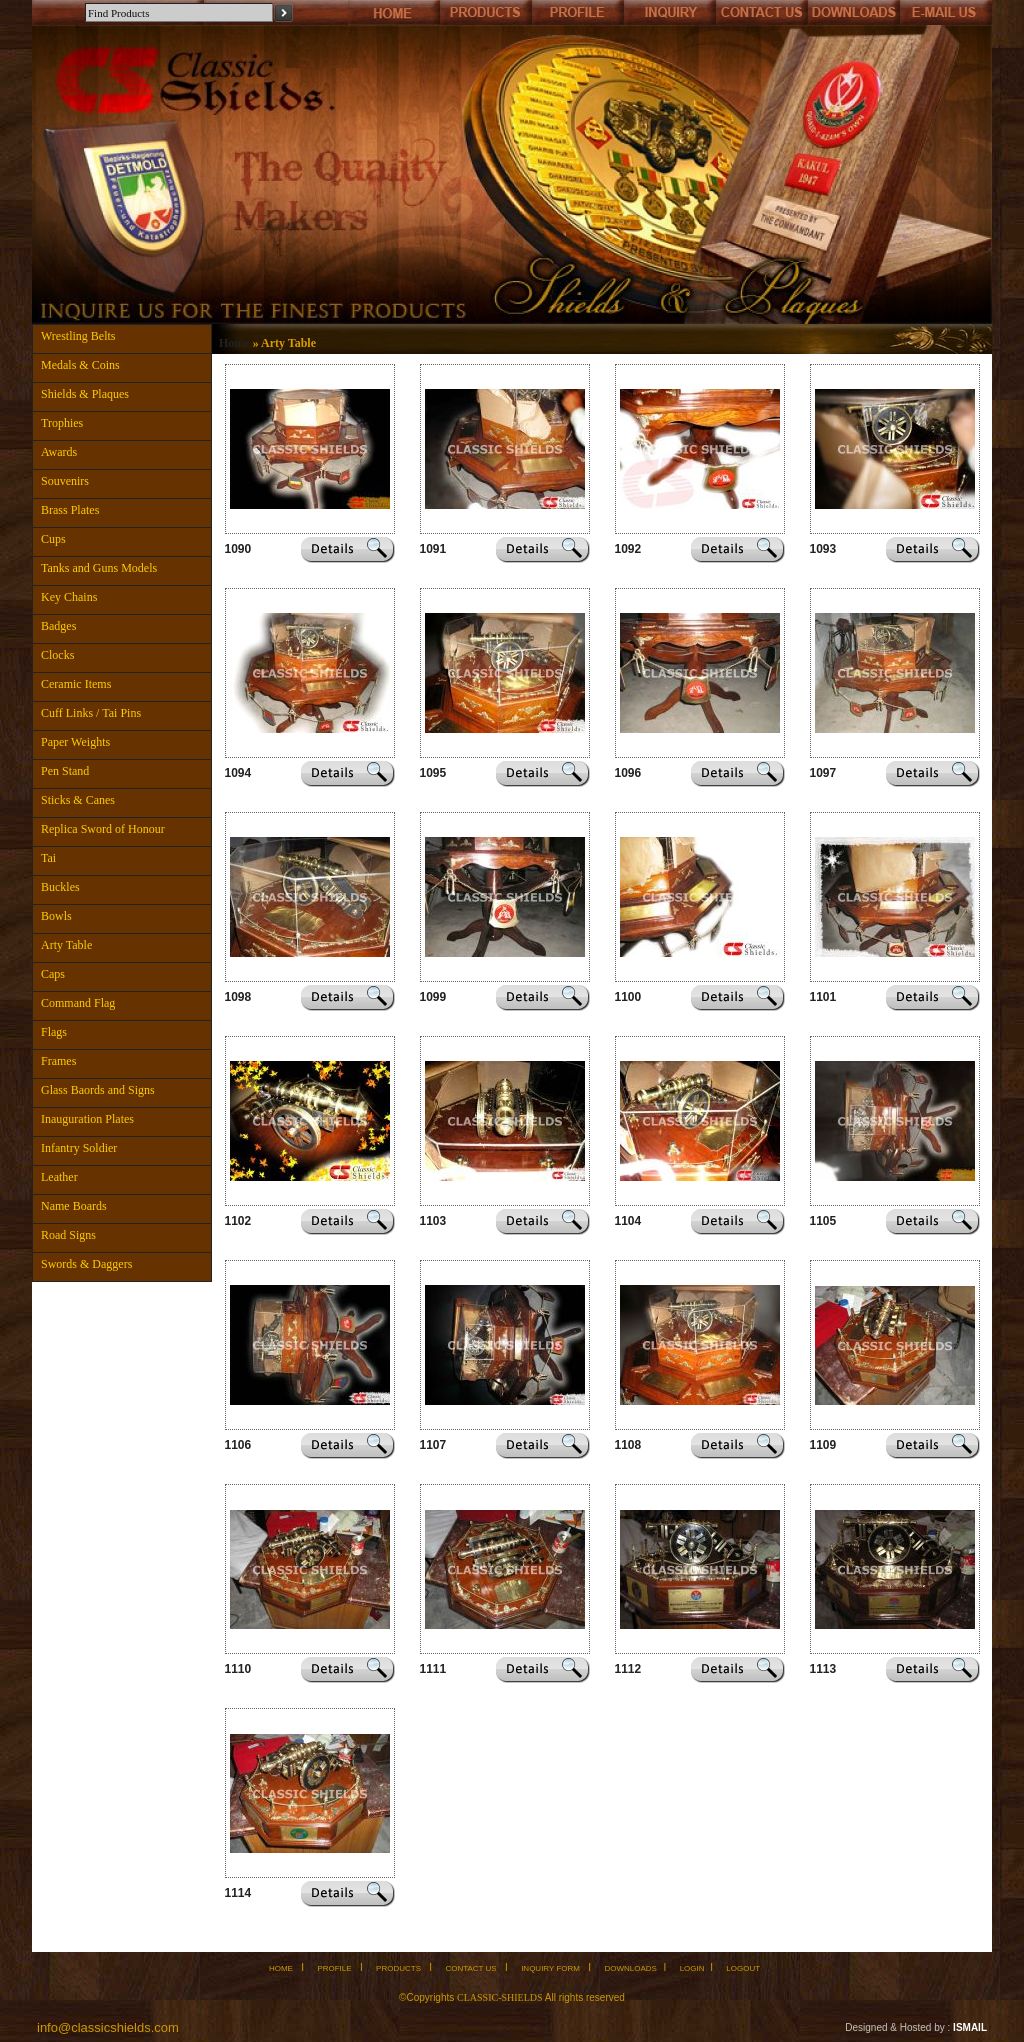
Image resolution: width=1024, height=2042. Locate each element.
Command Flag (78, 1003)
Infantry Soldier (79, 1148)
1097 (823, 773)
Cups (53, 539)
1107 (433, 1445)
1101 (823, 997)
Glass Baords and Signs (98, 1090)
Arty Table (66, 945)
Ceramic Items (76, 684)
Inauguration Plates (87, 1119)
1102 (238, 1221)
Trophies (62, 423)
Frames (58, 1061)
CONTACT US (470, 1968)
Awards (59, 452)
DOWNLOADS (630, 1968)
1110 (238, 1669)
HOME (281, 1968)
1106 (238, 1445)
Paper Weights (75, 742)
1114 (238, 1893)
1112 (628, 1669)
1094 (238, 773)
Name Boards (74, 1206)
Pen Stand (65, 771)
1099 (433, 997)
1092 (628, 549)
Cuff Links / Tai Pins (91, 713)
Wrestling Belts (78, 336)
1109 (823, 1445)
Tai (48, 858)
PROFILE (334, 1968)
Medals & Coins (80, 365)
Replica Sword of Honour (103, 829)
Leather (59, 1177)
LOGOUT (743, 1968)
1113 (823, 1669)
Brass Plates (70, 510)
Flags (54, 1032)
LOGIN (692, 1968)
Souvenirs (65, 481)
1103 (433, 1221)
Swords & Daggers (86, 1264)
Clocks (57, 655)
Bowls (56, 916)
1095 (433, 773)
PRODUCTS (398, 1968)
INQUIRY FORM (550, 1968)
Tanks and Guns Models (99, 568)
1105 (823, 1221)
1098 (238, 997)
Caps (53, 974)
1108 (628, 1445)
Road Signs (68, 1235)
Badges (58, 626)
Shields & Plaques (85, 394)
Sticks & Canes (78, 800)
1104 (628, 1221)
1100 (628, 997)
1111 (433, 1669)
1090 (238, 549)
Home (234, 343)
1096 (628, 773)
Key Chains (69, 597)
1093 (823, 549)
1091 (433, 549)
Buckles (60, 887)
